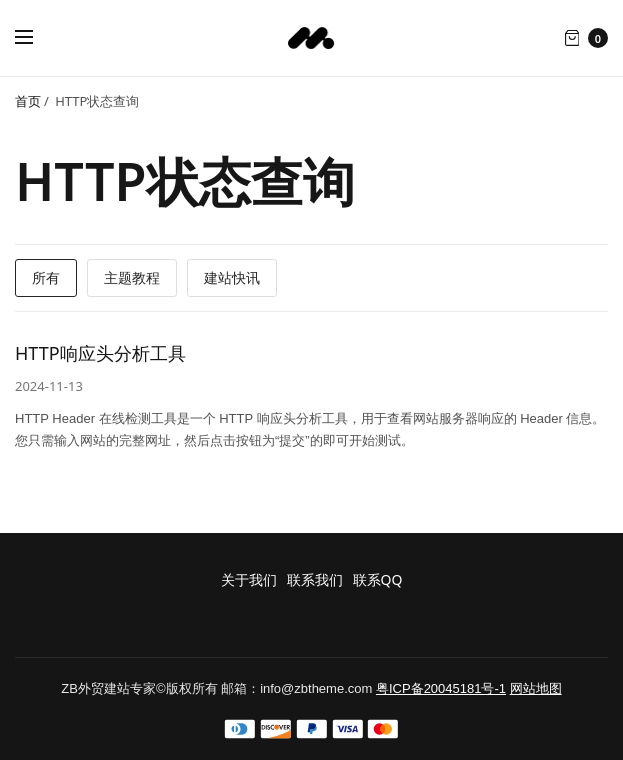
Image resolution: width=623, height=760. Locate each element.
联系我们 (315, 579)
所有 (46, 277)
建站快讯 (232, 277)
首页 (28, 101)
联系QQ (378, 579)
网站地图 (536, 688)
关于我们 (249, 579)
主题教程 (132, 277)
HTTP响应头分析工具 (100, 353)
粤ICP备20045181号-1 (441, 688)
